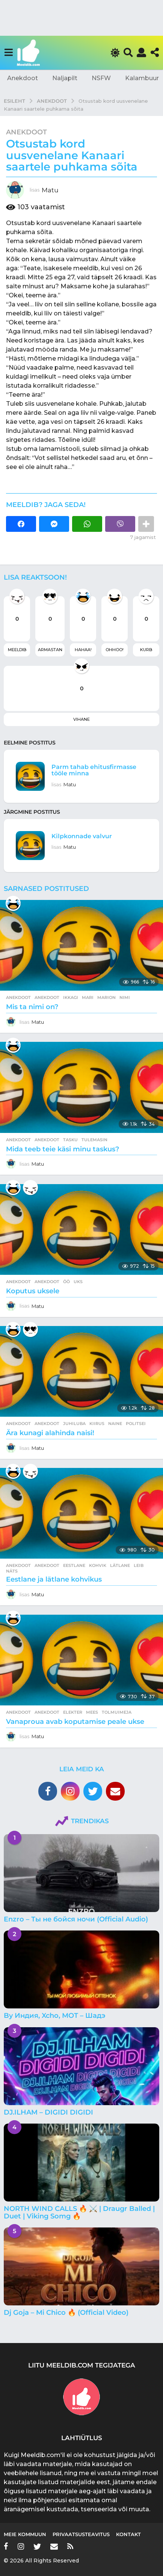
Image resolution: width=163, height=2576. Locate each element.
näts (12, 1571)
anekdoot (47, 997)
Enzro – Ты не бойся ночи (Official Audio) (76, 1919)
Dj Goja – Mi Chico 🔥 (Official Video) (66, 2312)
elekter (72, 1712)
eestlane (74, 1565)
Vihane (81, 719)
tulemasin (94, 1139)
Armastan (50, 649)
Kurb (146, 649)
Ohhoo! (115, 649)
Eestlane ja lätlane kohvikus (54, 1579)
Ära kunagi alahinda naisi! (50, 1433)
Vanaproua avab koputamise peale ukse (75, 1721)
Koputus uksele (32, 1291)
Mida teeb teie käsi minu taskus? (62, 1149)
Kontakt (128, 2534)
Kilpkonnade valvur (81, 836)
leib (138, 1565)
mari (88, 997)
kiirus (96, 1423)
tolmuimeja (116, 1712)
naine (115, 1423)
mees (92, 1712)
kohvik (97, 1565)
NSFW (101, 78)
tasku (70, 1139)
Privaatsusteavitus (81, 2534)
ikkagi (70, 997)
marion (106, 997)
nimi (124, 997)
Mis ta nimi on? (32, 1007)
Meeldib (17, 649)
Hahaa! (83, 649)
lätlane (120, 1565)
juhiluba (74, 1423)
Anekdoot (22, 78)
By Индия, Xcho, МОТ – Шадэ (54, 2015)
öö (66, 1281)
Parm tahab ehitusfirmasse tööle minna (93, 770)
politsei (136, 1423)
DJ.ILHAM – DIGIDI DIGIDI (48, 2112)
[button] (8, 52)
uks (78, 1281)
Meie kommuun (25, 2534)
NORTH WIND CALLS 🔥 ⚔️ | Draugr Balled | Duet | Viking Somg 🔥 (79, 2212)
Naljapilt (64, 78)
